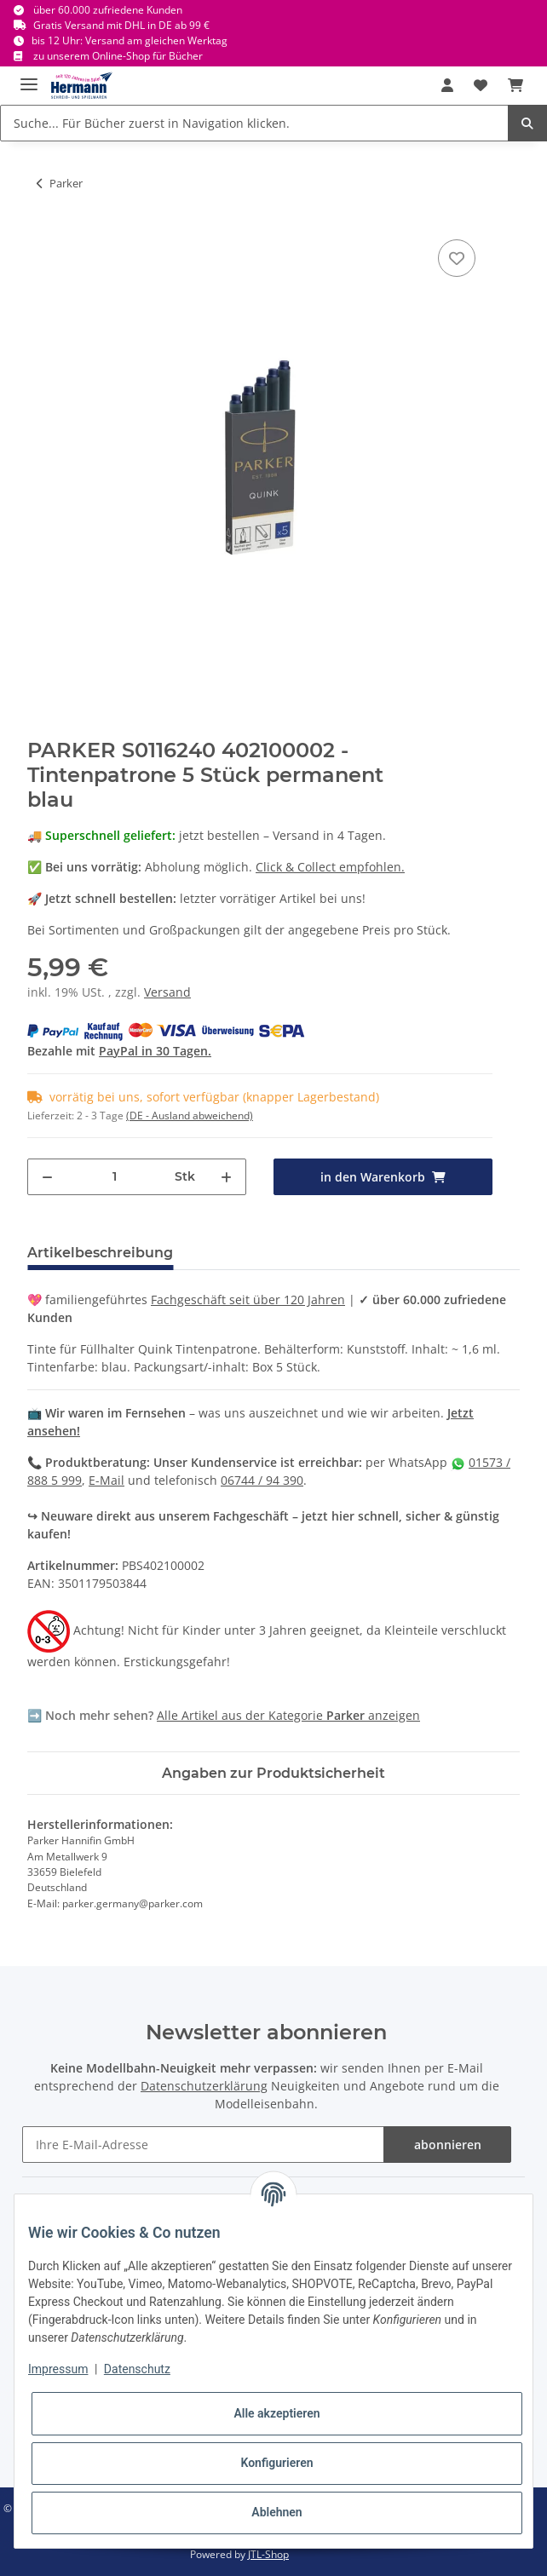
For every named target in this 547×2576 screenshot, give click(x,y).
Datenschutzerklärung (204, 2086)
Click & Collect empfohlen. (330, 867)
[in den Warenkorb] (383, 1177)
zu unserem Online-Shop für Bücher (118, 56)
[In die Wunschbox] (456, 258)
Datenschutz (137, 2369)
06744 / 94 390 (262, 1480)
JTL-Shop (268, 2554)
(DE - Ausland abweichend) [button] (189, 1115)
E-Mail (106, 1480)
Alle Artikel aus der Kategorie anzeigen (288, 1715)
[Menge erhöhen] (226, 1176)
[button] (447, 85)
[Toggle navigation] (28, 77)
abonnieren (447, 2144)
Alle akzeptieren (276, 2413)
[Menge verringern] (47, 1176)
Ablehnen (276, 2512)
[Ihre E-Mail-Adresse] (203, 2144)
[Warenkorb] (515, 85)
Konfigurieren (276, 2463)
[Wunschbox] (481, 85)
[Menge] (114, 1176)
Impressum (58, 2369)
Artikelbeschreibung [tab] (100, 1253)
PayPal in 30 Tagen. (155, 1051)
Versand (167, 992)
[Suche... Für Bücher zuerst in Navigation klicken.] (254, 123)
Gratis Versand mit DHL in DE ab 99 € (121, 25)
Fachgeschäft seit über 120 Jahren (248, 1299)
